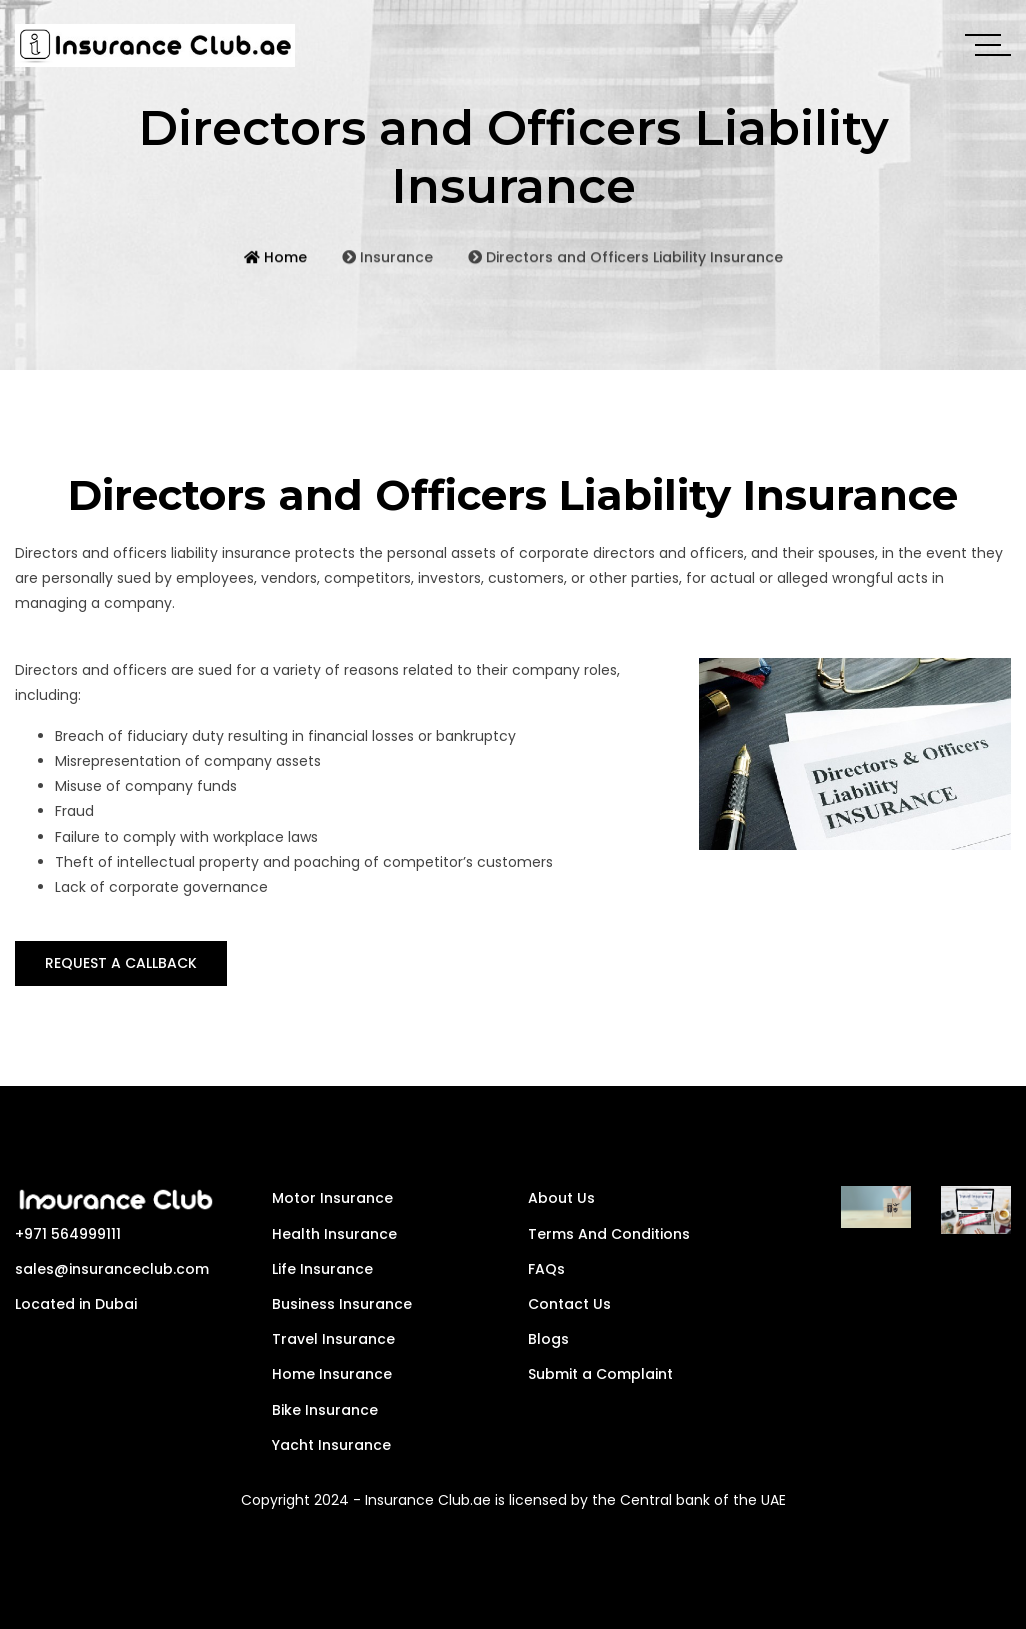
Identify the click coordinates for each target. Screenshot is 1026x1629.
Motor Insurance (332, 1198)
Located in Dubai (76, 1304)
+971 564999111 (68, 1234)
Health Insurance (334, 1234)
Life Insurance (322, 1269)
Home (275, 273)
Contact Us (569, 1304)
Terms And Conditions (609, 1234)
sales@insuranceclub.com (112, 1269)
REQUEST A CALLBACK (121, 963)
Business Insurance (342, 1304)
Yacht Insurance (331, 1445)
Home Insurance (332, 1374)
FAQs (546, 1269)
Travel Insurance (333, 1339)
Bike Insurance (325, 1410)
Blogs (548, 1339)
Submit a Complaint (600, 1374)
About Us (561, 1198)
